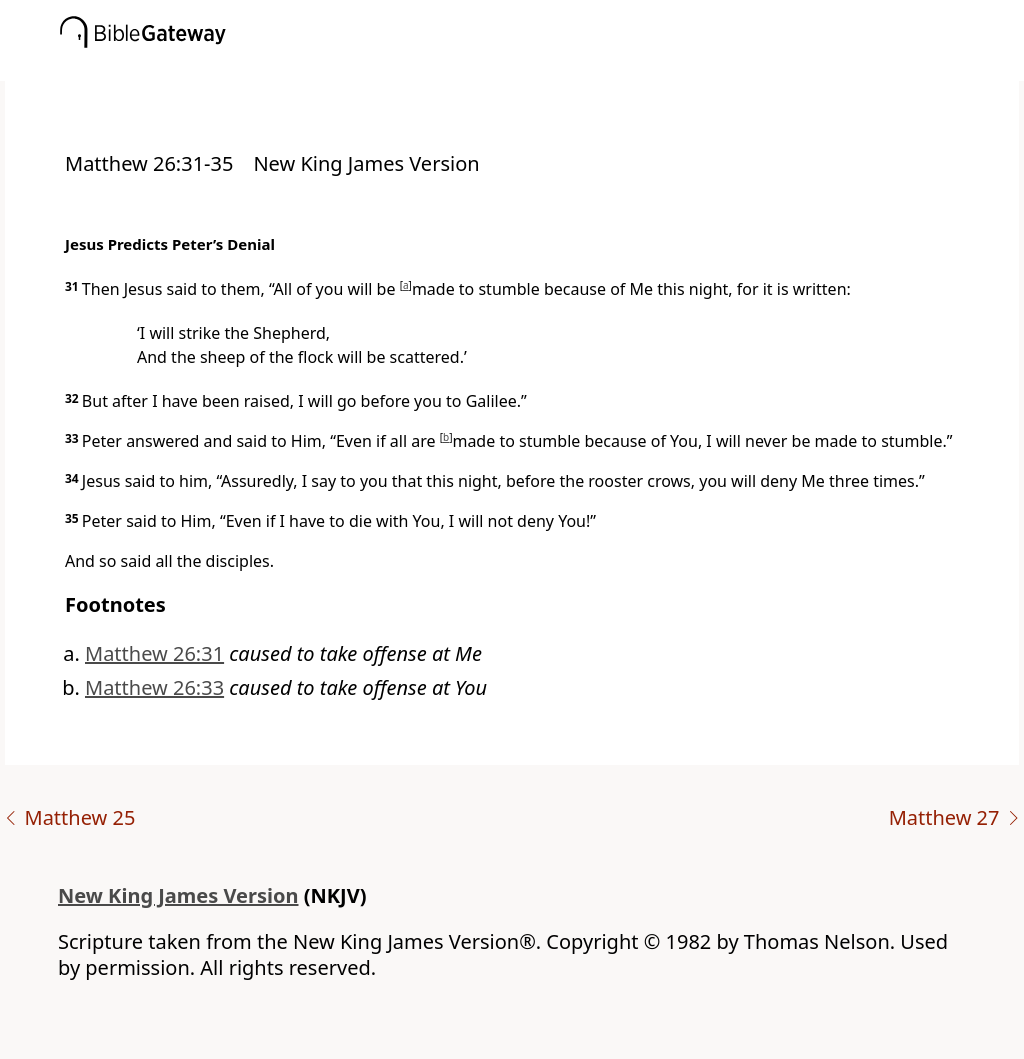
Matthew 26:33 (154, 687)
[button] (542, 67)
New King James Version (178, 895)
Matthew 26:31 (154, 653)
